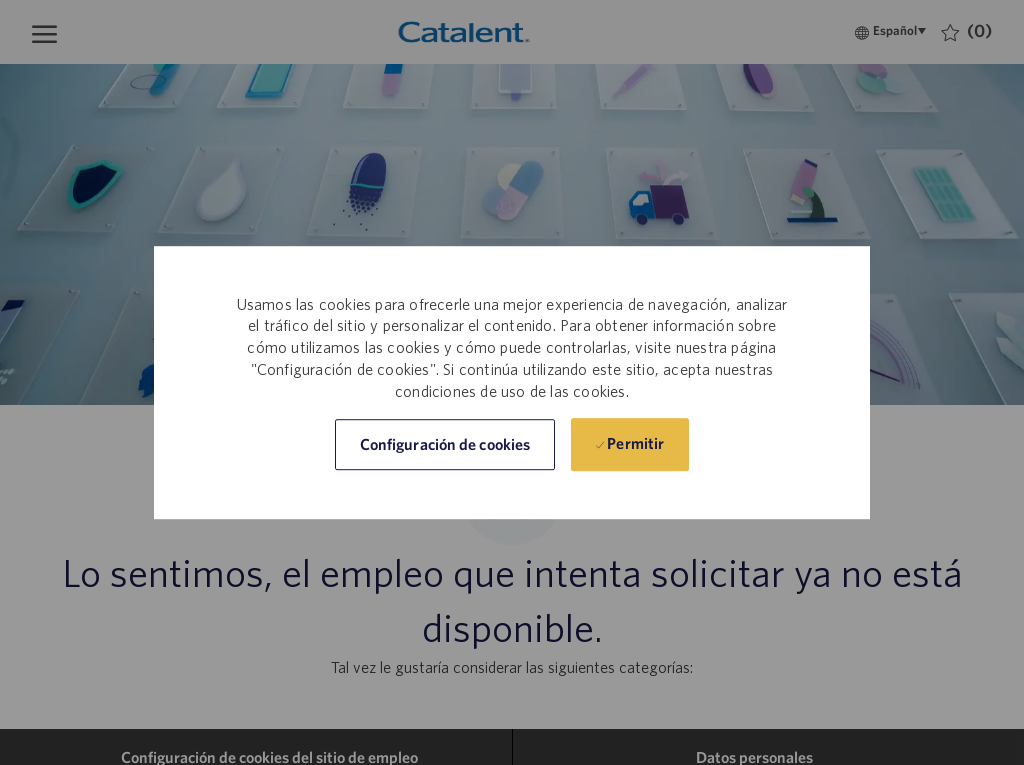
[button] (445, 444)
